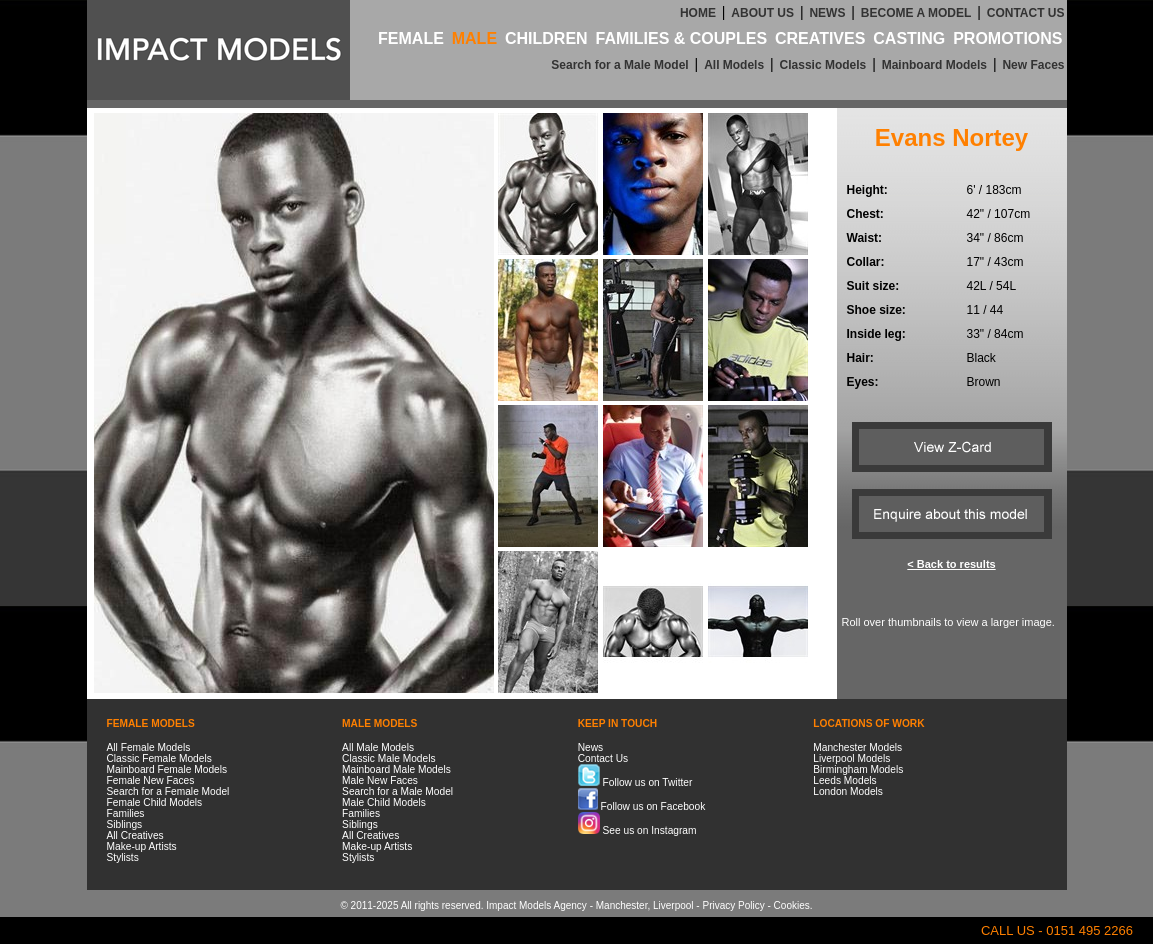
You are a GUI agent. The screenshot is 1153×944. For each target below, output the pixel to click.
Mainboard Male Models (396, 769)
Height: (867, 190)
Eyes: (863, 382)
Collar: (866, 262)
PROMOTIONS (1007, 38)
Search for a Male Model (619, 65)
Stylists (123, 857)
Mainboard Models (934, 65)
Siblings (125, 824)
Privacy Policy (733, 905)
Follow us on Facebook (642, 806)
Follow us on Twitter (635, 782)
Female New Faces (151, 780)
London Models (848, 791)
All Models (734, 65)
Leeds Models (844, 780)
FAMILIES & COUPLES (682, 38)
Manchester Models (857, 747)
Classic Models (823, 65)
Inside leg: (876, 334)
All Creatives (135, 835)
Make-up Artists (142, 846)
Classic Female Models (159, 758)
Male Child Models (384, 802)
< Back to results (951, 564)
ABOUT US (762, 13)
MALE (474, 38)
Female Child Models (155, 802)
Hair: (860, 358)
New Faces (1033, 65)
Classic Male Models (388, 758)
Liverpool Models (851, 758)
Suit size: (873, 286)
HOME (698, 13)
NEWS (827, 13)
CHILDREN (546, 38)
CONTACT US (1026, 13)
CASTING (909, 38)
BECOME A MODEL (916, 13)
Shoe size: (876, 310)
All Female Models (149, 747)
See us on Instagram (637, 830)
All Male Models (378, 747)
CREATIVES (820, 38)
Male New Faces (380, 780)
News (590, 747)
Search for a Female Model (168, 791)
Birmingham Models (858, 769)
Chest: (865, 214)
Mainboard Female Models (167, 769)
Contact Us (603, 758)
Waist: (865, 238)
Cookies (792, 905)
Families (126, 813)
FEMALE (411, 38)
